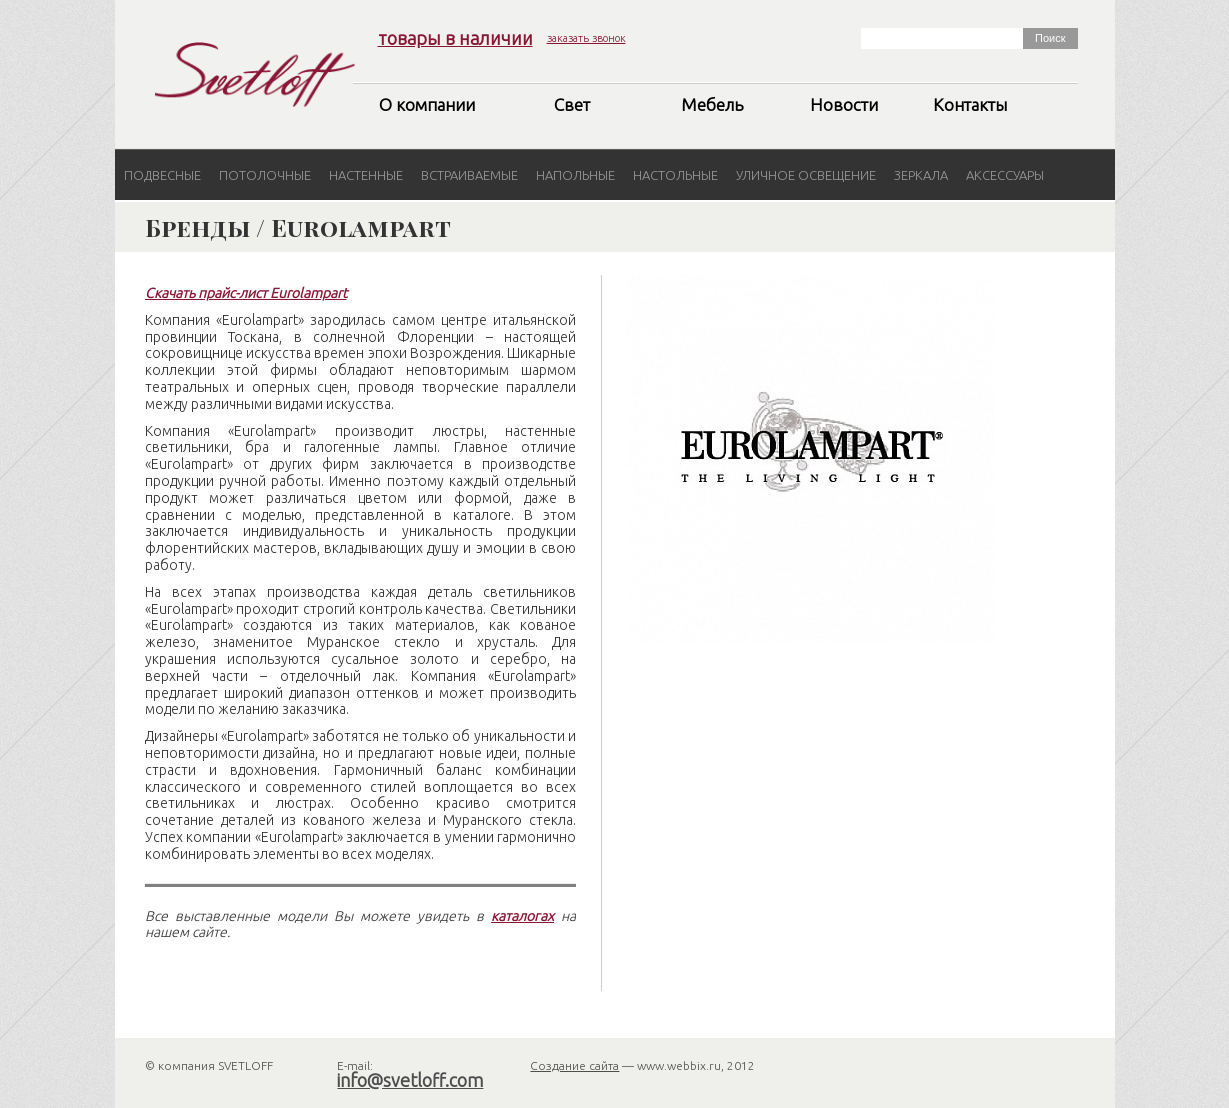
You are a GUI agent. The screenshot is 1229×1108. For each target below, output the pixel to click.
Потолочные (265, 175)
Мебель (712, 104)
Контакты (970, 104)
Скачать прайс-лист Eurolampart (246, 293)
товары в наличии (455, 38)
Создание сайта (574, 1065)
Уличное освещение (806, 175)
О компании (427, 104)
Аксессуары (1005, 175)
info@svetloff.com (410, 1080)
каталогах (522, 916)
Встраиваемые (469, 175)
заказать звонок (586, 38)
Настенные (366, 175)
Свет (572, 104)
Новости (844, 104)
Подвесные (162, 175)
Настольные (675, 175)
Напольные (575, 175)
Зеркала (921, 175)
